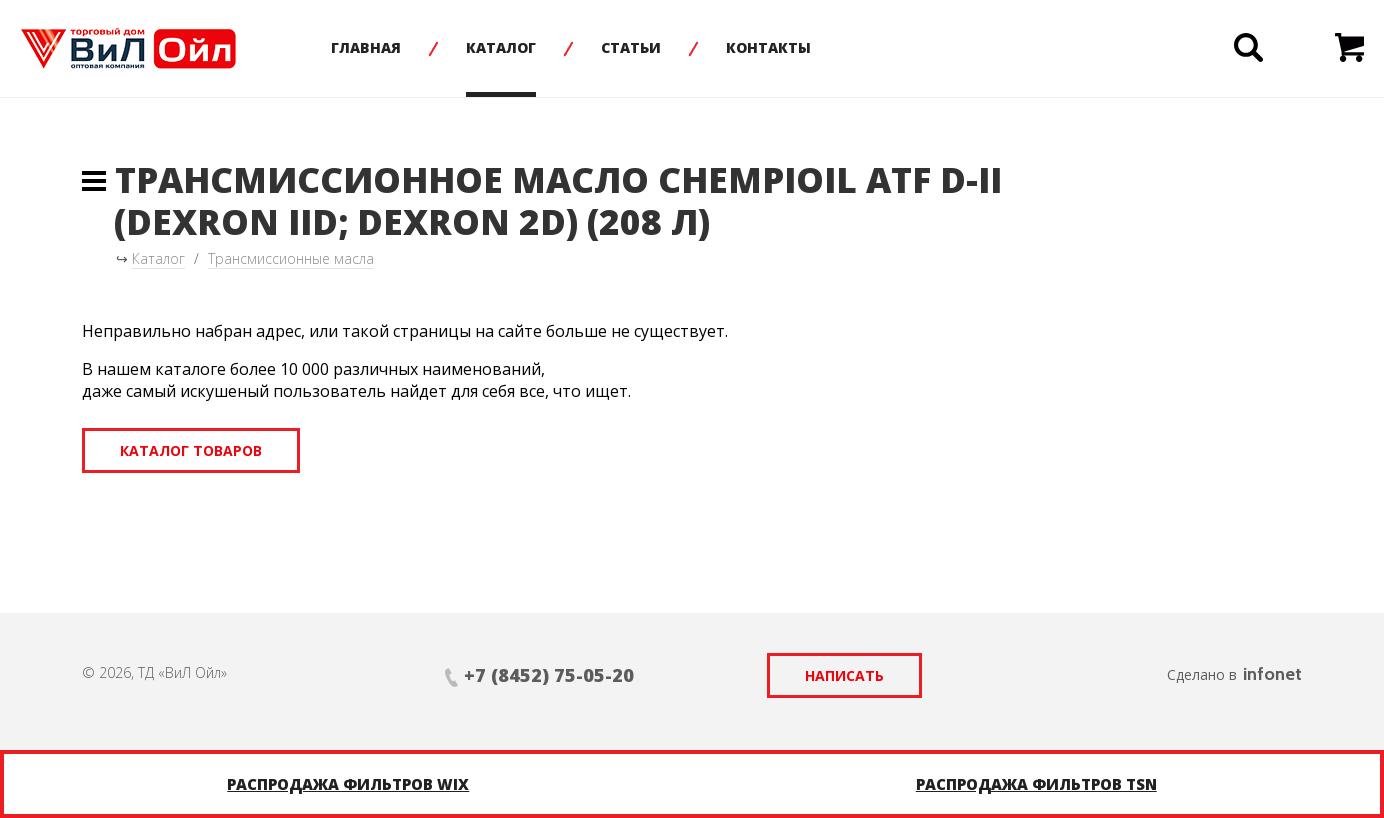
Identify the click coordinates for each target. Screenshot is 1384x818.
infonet (1272, 674)
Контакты (768, 47)
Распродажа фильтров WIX (348, 784)
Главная (366, 47)
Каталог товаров (191, 450)
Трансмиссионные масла (291, 258)
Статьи (631, 47)
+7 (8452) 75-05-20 (549, 675)
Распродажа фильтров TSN (1036, 784)
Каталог (501, 47)
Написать (844, 675)
